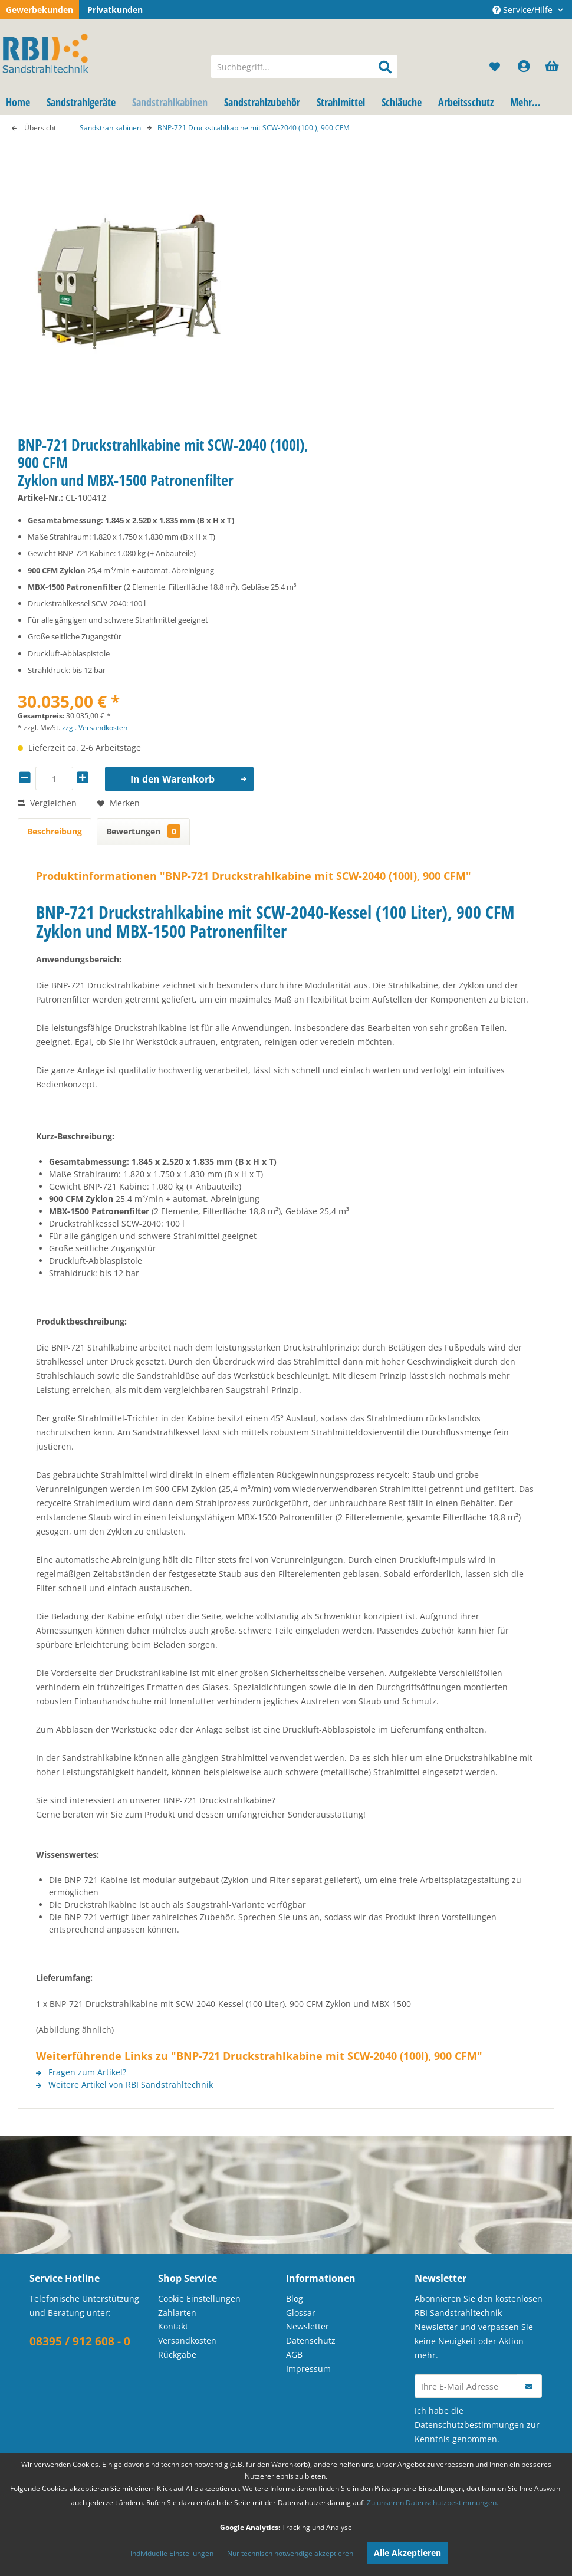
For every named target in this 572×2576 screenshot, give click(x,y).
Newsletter (307, 2326)
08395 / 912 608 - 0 (79, 2341)
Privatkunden (115, 9)
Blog (294, 2298)
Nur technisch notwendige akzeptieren (290, 2553)
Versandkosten (187, 2340)
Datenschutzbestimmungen (469, 2424)
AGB (294, 2354)
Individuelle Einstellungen (171, 2553)
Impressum (308, 2368)
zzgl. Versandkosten (94, 727)
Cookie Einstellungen (199, 2298)
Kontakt (173, 2326)
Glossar (300, 2312)
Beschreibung (54, 831)
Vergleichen (47, 803)
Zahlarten (177, 2312)
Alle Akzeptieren (407, 2552)
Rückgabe (177, 2354)
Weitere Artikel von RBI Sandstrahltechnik (124, 2084)
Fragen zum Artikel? (81, 2072)
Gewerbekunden (39, 9)
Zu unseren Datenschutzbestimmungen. (432, 2503)
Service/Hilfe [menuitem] (523, 9)
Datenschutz (311, 2340)
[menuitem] (304, 66)
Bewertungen (143, 831)
